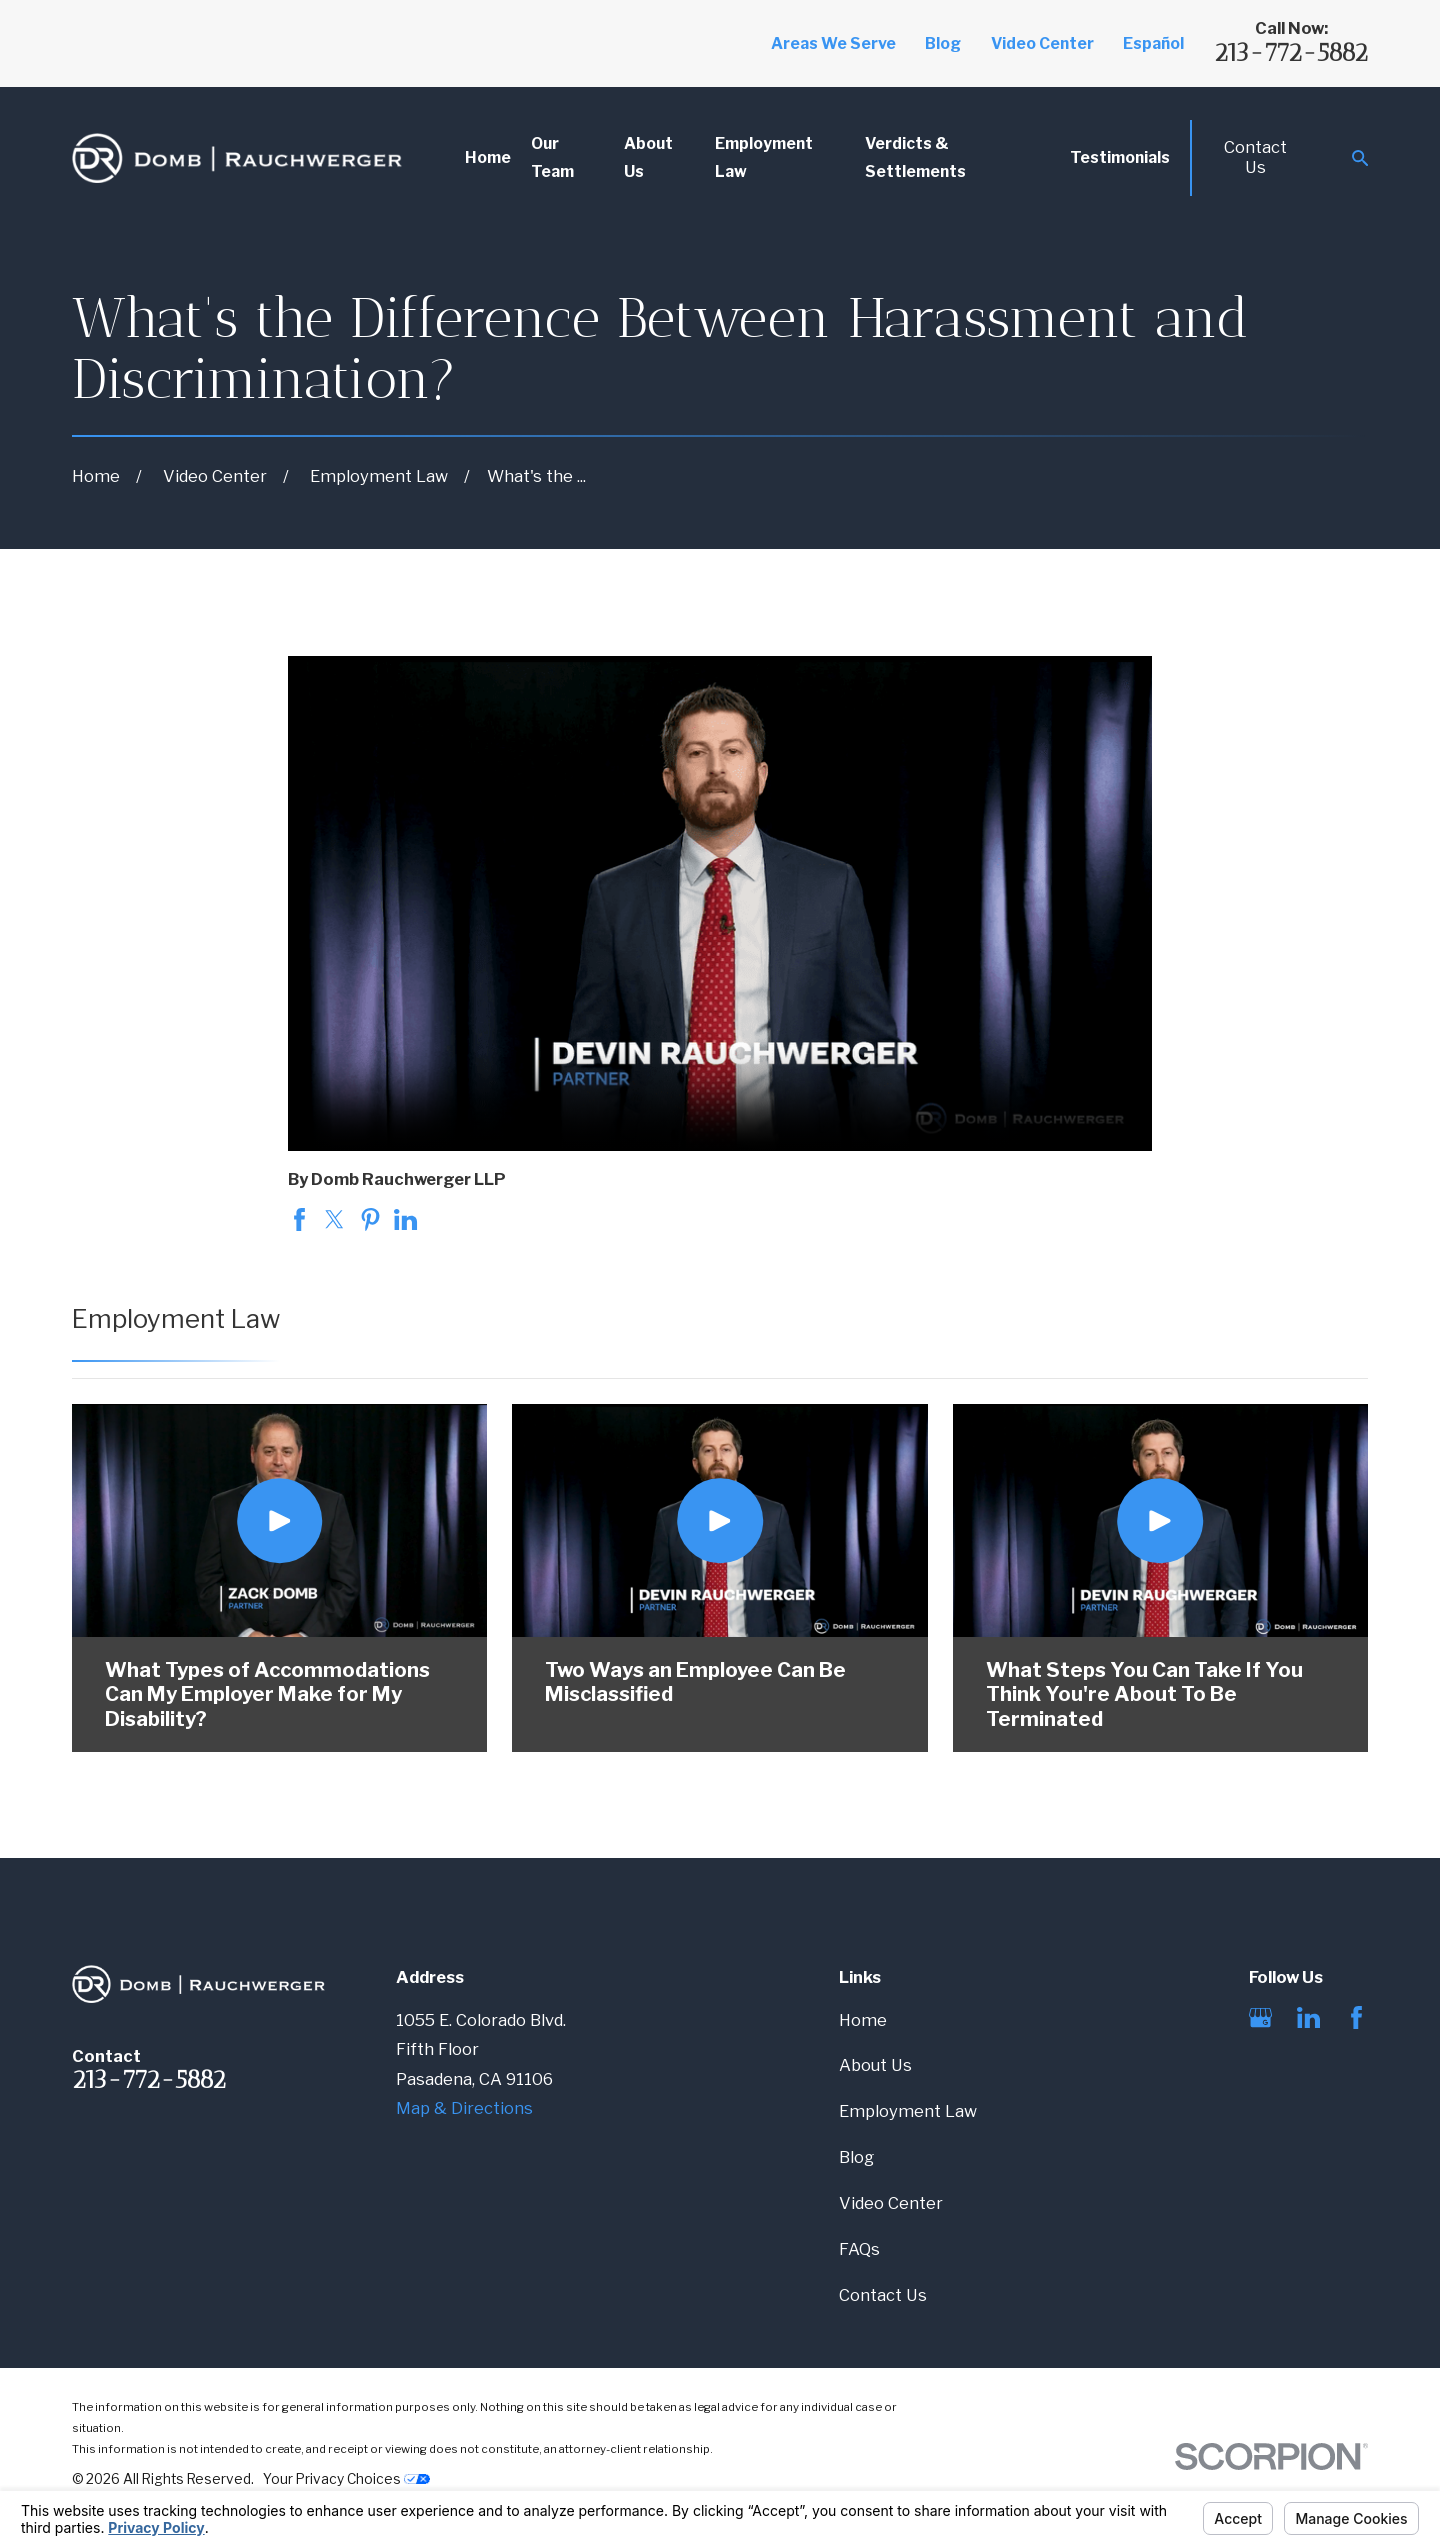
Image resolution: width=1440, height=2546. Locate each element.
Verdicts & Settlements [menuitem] (915, 157)
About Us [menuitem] (648, 157)
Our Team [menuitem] (552, 157)
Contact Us (1255, 157)
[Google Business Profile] (1260, 2017)
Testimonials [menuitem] (1120, 157)
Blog (943, 43)
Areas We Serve (833, 43)
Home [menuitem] (488, 157)
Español (1153, 43)
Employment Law (908, 2111)
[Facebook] (1356, 2017)
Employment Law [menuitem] (764, 157)
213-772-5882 (1291, 52)
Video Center (1042, 43)
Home (863, 2020)
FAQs (859, 2249)
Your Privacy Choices (346, 2479)
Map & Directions (464, 2108)
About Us (875, 2065)
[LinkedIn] (1308, 2017)
